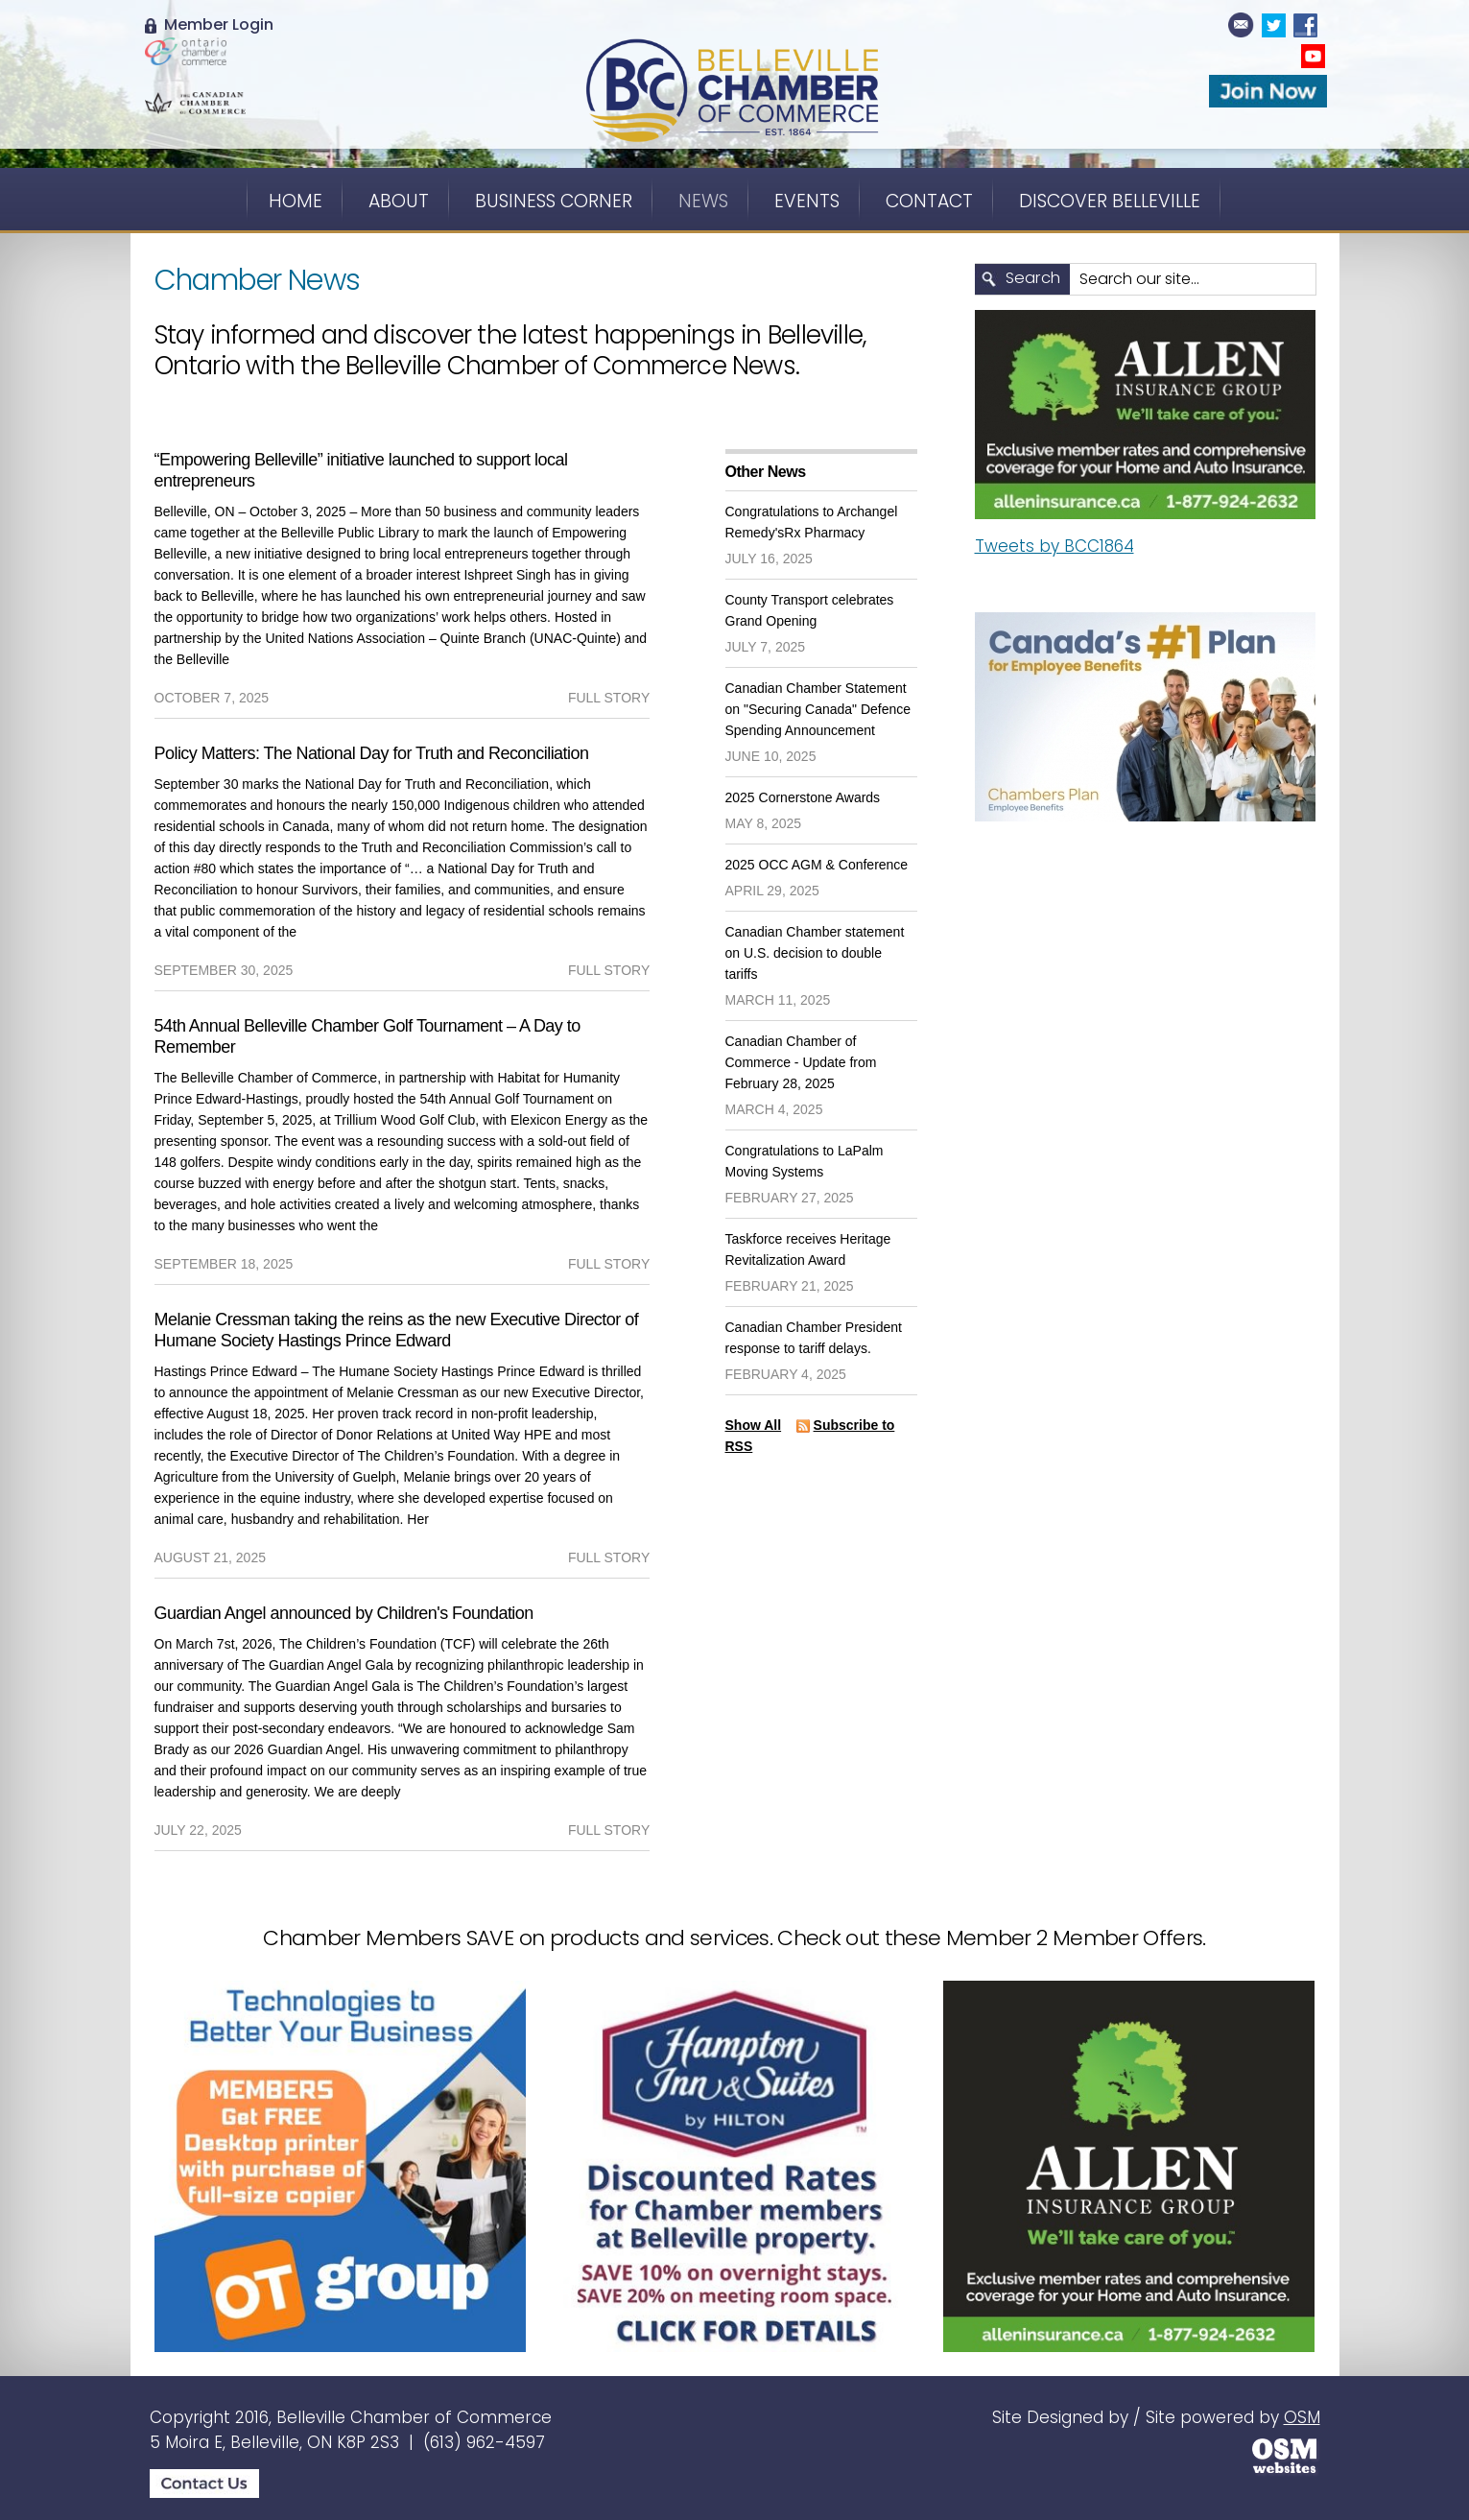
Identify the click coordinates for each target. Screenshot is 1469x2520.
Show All (753, 1425)
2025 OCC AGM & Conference (817, 864)
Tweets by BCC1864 (1054, 546)
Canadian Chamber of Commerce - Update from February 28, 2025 (801, 1062)
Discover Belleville (1109, 201)
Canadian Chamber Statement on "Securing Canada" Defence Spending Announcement (818, 709)
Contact (929, 201)
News (703, 201)
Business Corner (553, 201)
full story (609, 697)
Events (807, 201)
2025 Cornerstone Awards (803, 797)
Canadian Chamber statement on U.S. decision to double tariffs (815, 953)
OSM (1302, 2417)
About (398, 201)
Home (295, 201)
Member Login (209, 24)
